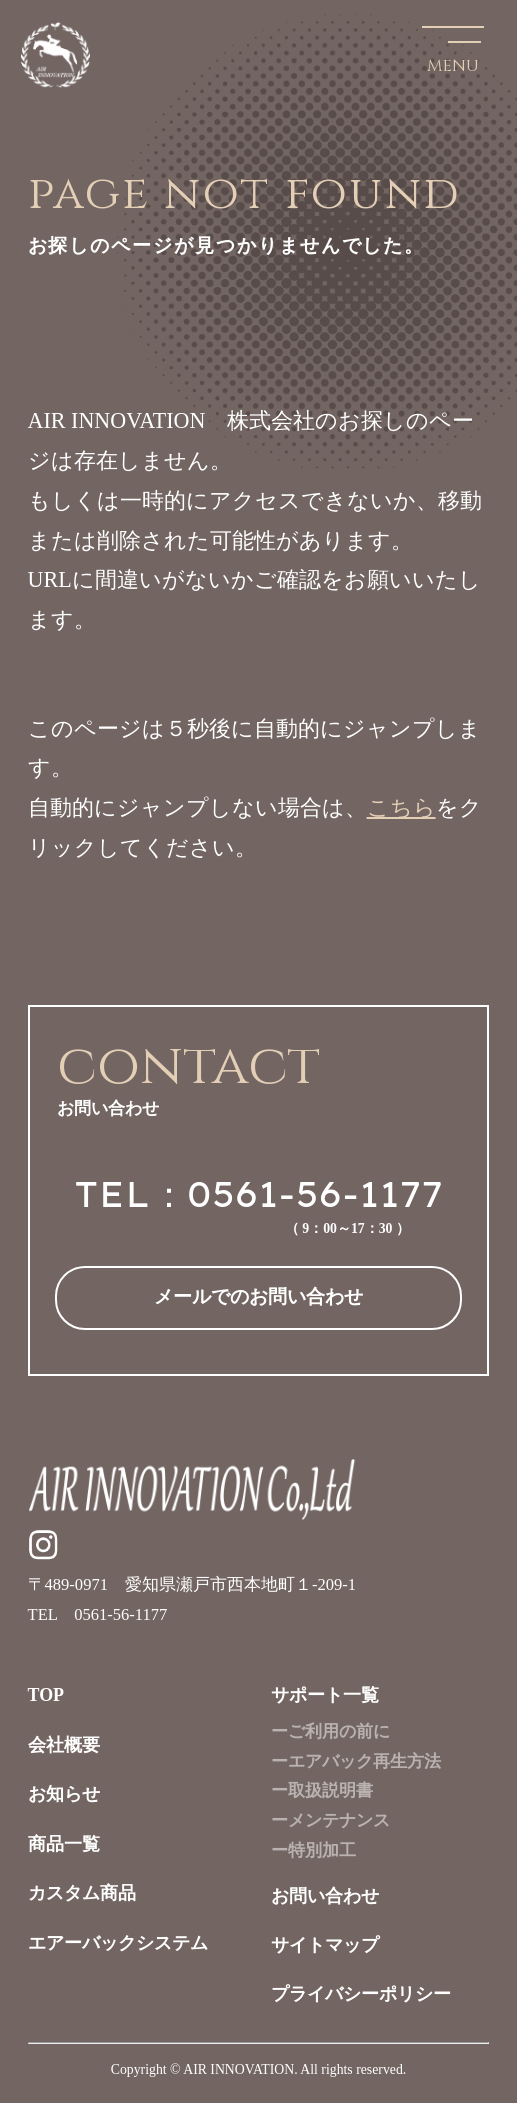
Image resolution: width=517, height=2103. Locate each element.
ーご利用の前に (330, 1731)
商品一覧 (64, 1844)
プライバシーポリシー (361, 1994)
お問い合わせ (325, 1896)
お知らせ (64, 1794)
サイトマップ (325, 1945)
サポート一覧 (325, 1695)
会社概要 (64, 1745)
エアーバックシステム (118, 1943)
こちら (401, 807)
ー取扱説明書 (322, 1790)
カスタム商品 (82, 1893)
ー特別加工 (313, 1850)
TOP (46, 1695)
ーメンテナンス (330, 1820)
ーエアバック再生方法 (356, 1761)
